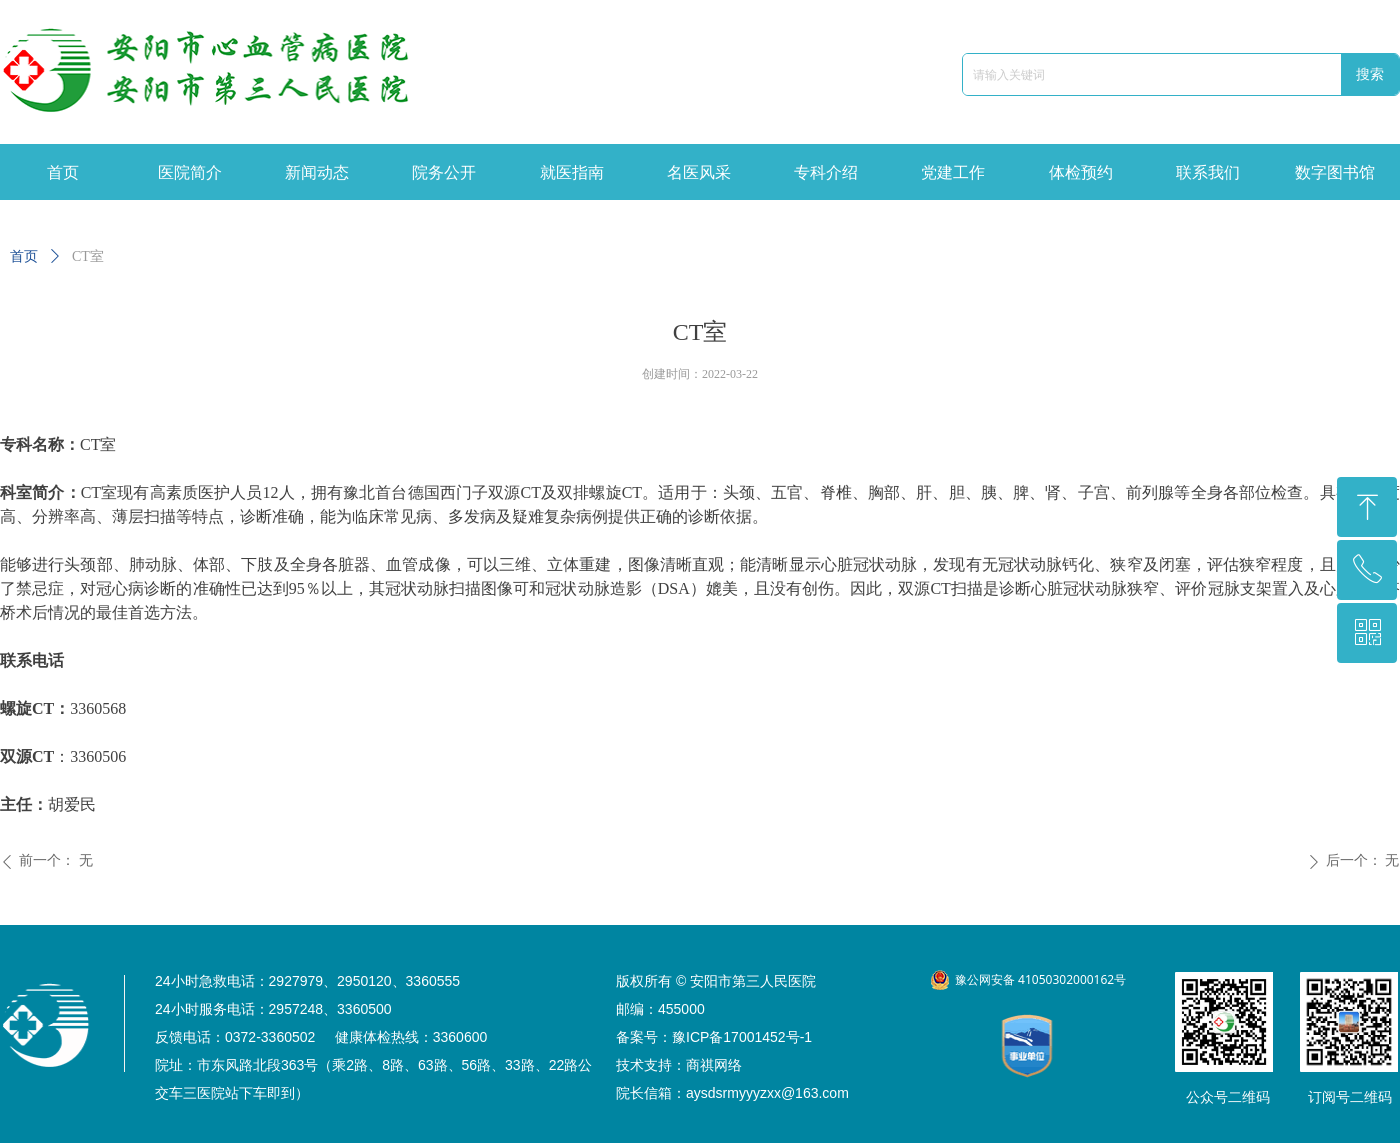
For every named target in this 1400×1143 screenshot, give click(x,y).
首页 (24, 256)
